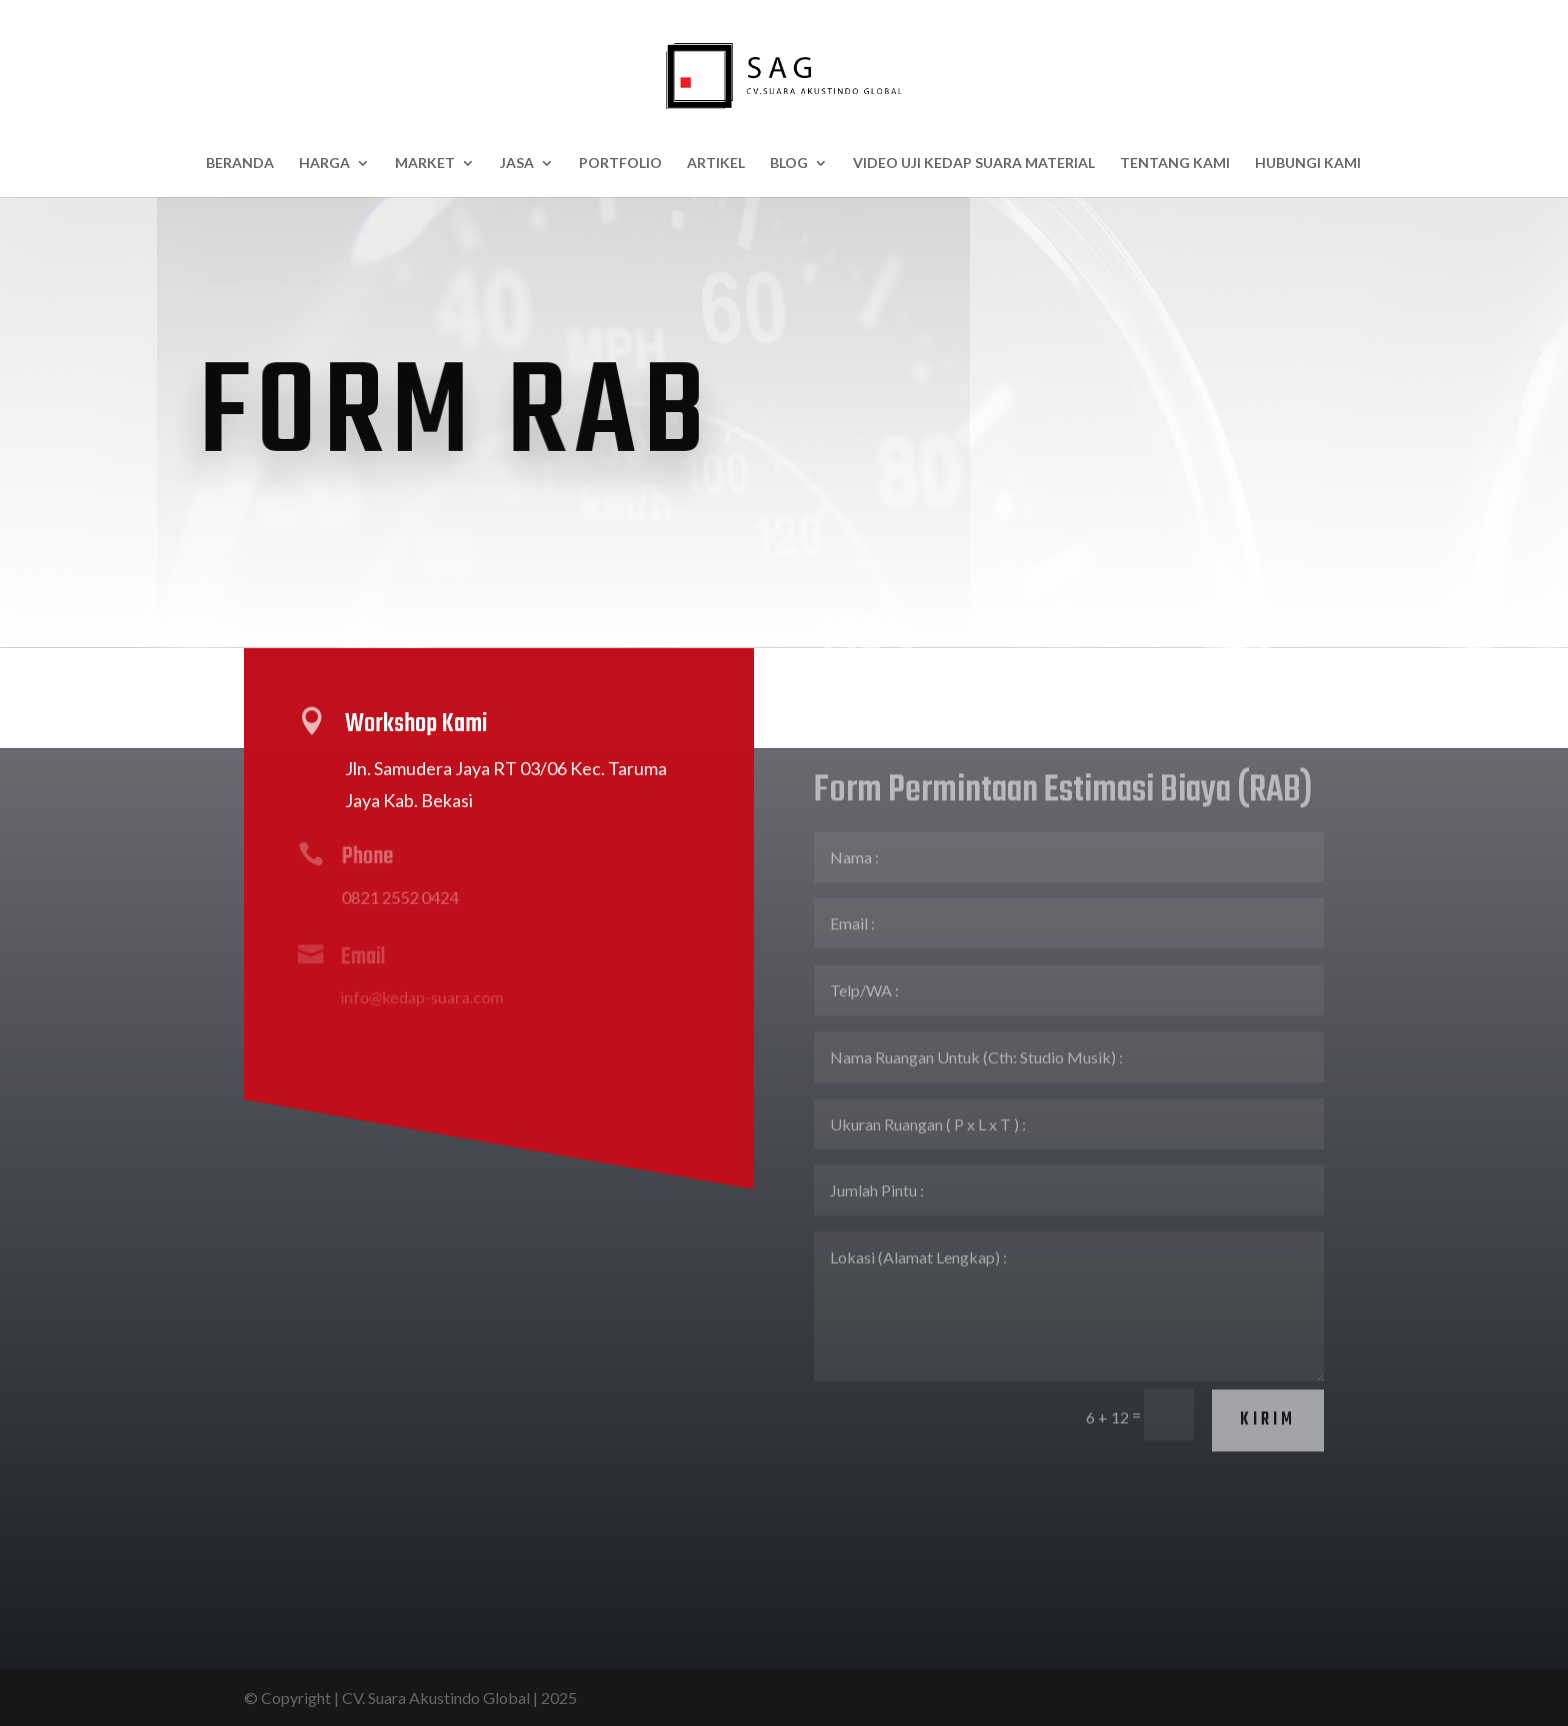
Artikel (716, 163)
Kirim (1268, 1368)
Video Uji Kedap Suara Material (974, 163)
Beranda (240, 163)
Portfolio (620, 163)
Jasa (517, 163)
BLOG (789, 163)
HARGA (324, 163)
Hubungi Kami (1308, 163)
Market (425, 163)
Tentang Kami (1175, 163)
